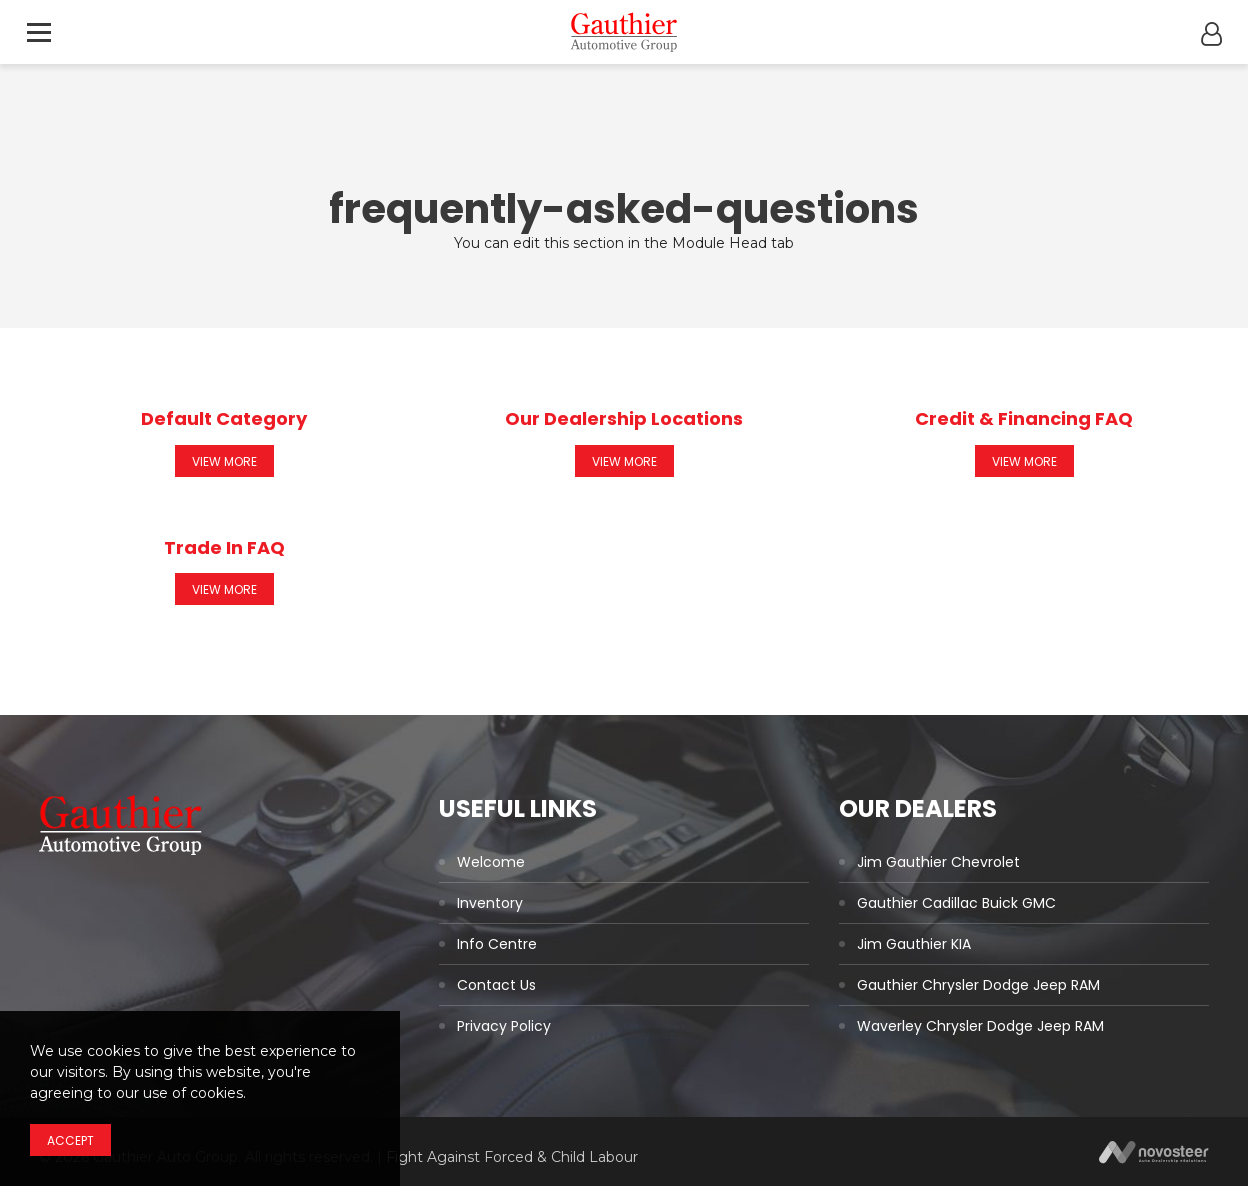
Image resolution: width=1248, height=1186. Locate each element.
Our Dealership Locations (624, 418)
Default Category (224, 418)
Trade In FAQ (224, 547)
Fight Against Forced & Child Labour (512, 1157)
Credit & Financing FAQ (1024, 418)
